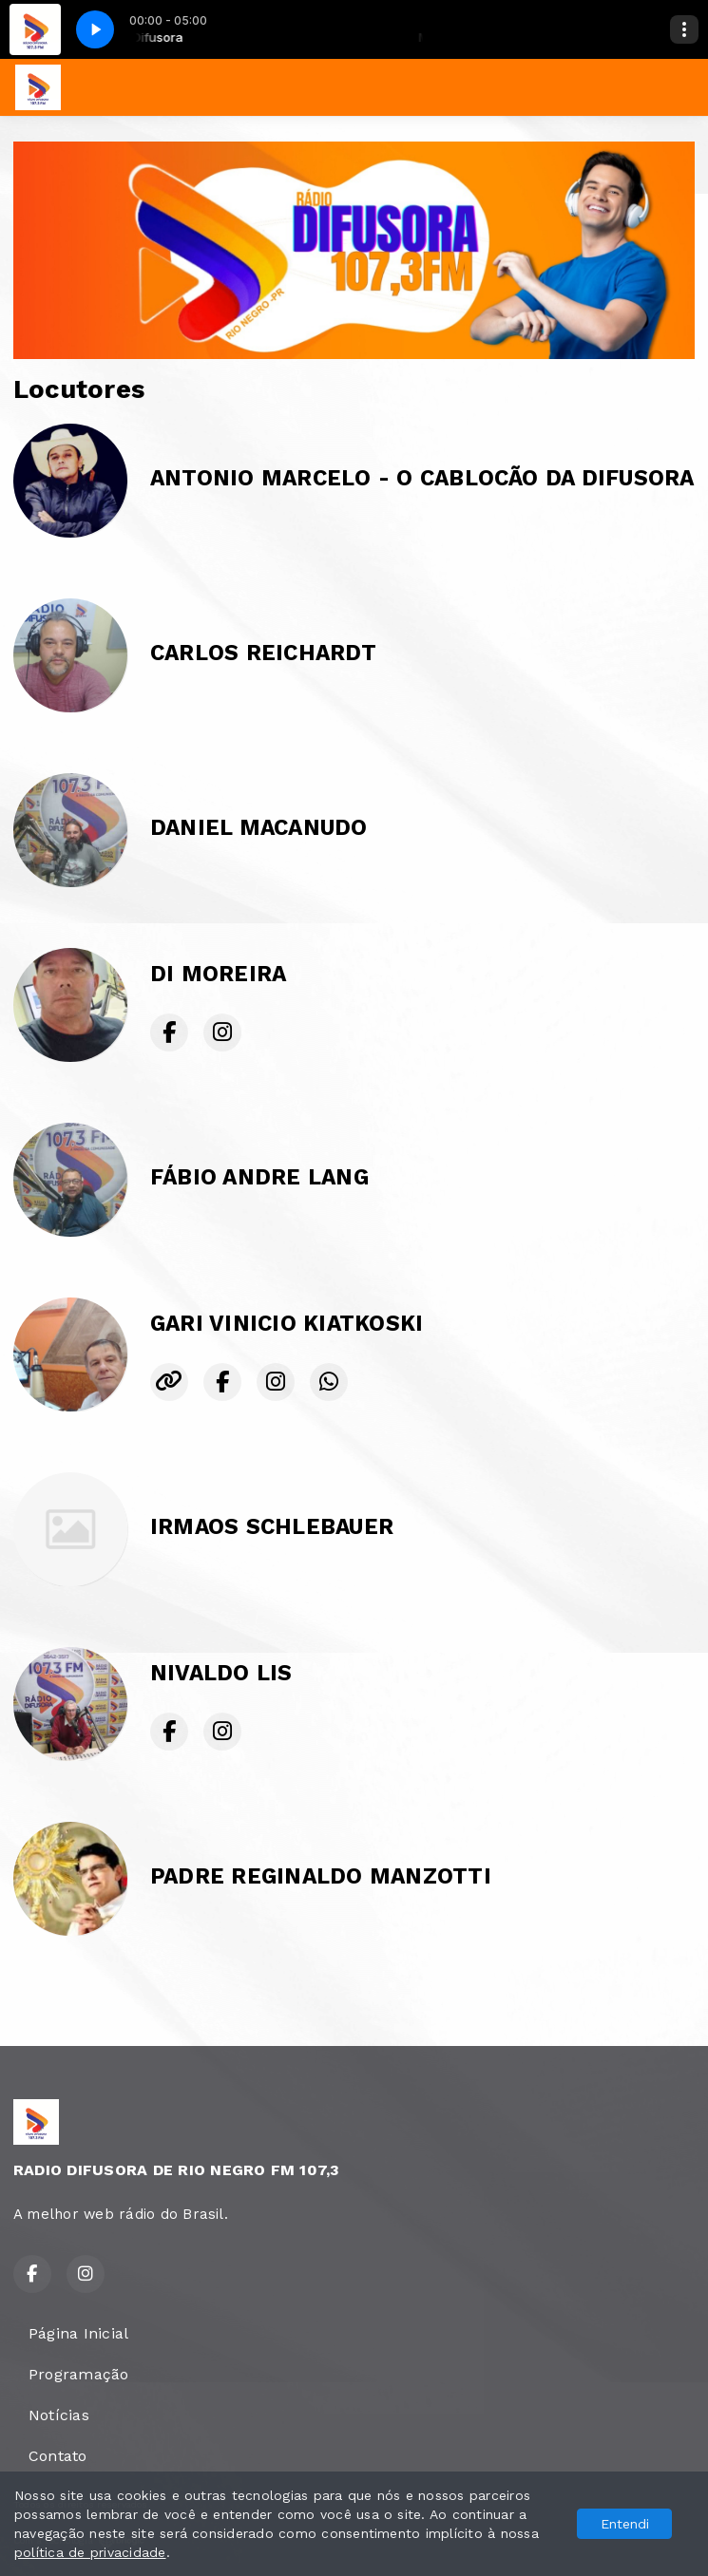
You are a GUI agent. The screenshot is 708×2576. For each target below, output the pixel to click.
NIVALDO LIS (221, 1673)
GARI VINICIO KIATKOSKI (286, 1323)
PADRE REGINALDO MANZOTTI (320, 1876)
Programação (79, 2374)
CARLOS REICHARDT (263, 653)
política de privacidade (90, 2552)
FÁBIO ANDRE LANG (259, 1177)
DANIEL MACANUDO (259, 828)
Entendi (625, 2523)
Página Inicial (78, 2333)
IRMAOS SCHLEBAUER (271, 1527)
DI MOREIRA (218, 974)
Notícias (59, 2415)
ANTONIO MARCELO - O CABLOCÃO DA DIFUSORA (422, 478)
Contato (58, 2456)
